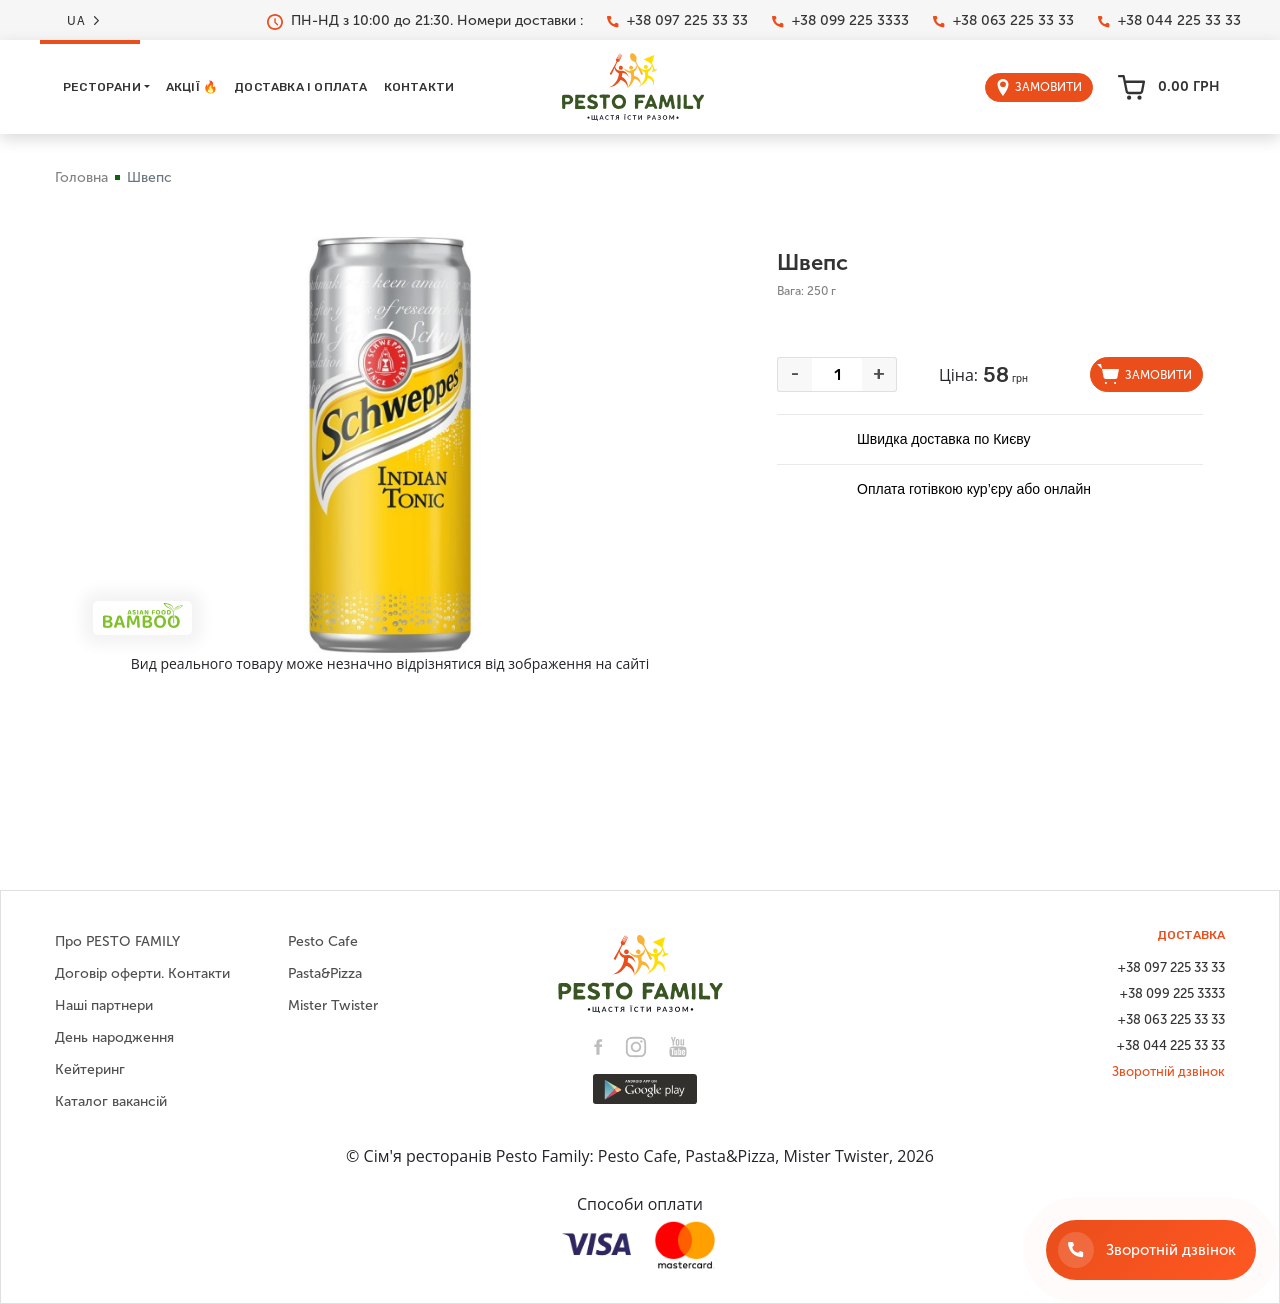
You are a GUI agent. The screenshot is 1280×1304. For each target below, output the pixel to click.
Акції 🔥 (192, 87)
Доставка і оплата (300, 87)
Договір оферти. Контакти (142, 973)
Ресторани (102, 87)
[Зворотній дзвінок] (1151, 1250)
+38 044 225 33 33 (1169, 21)
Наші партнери (104, 1005)
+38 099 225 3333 (840, 21)
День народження (114, 1037)
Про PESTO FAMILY (117, 941)
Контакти (419, 87)
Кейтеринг (90, 1069)
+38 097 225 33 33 (677, 21)
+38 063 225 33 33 (1003, 21)
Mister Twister (333, 1005)
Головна (81, 177)
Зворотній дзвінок (1168, 1071)
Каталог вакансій (111, 1101)
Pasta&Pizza (325, 973)
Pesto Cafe (323, 941)
